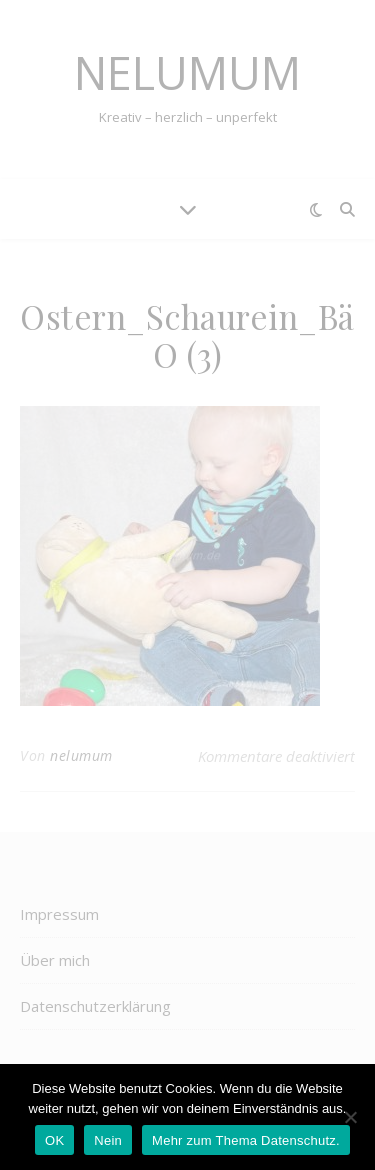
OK (54, 1140)
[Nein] (350, 1117)
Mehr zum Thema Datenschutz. (246, 1140)
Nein (108, 1140)
